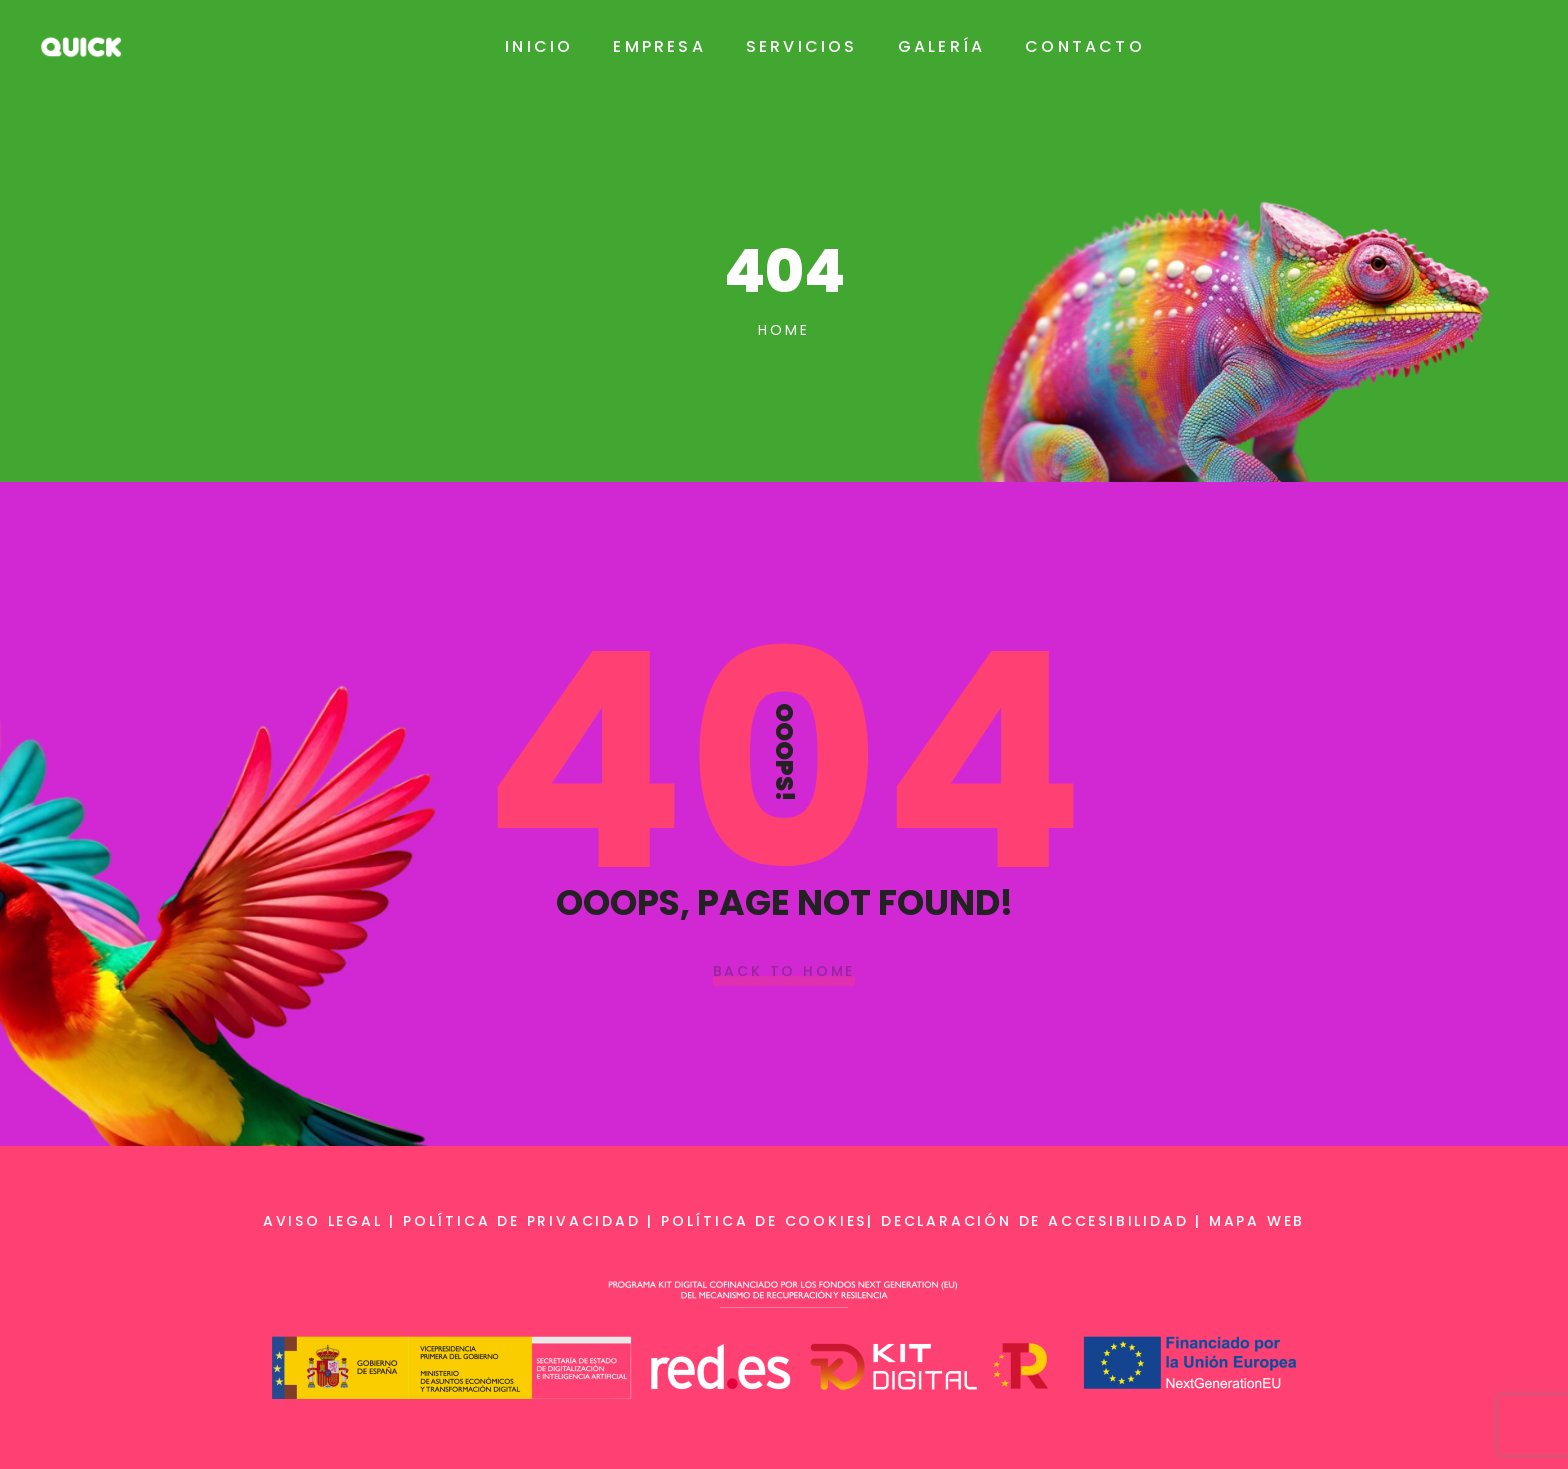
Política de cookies (764, 1221)
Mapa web (1257, 1221)
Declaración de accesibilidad (1034, 1221)
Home (783, 330)
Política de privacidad (522, 1221)
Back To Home (784, 972)
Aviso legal (323, 1221)
